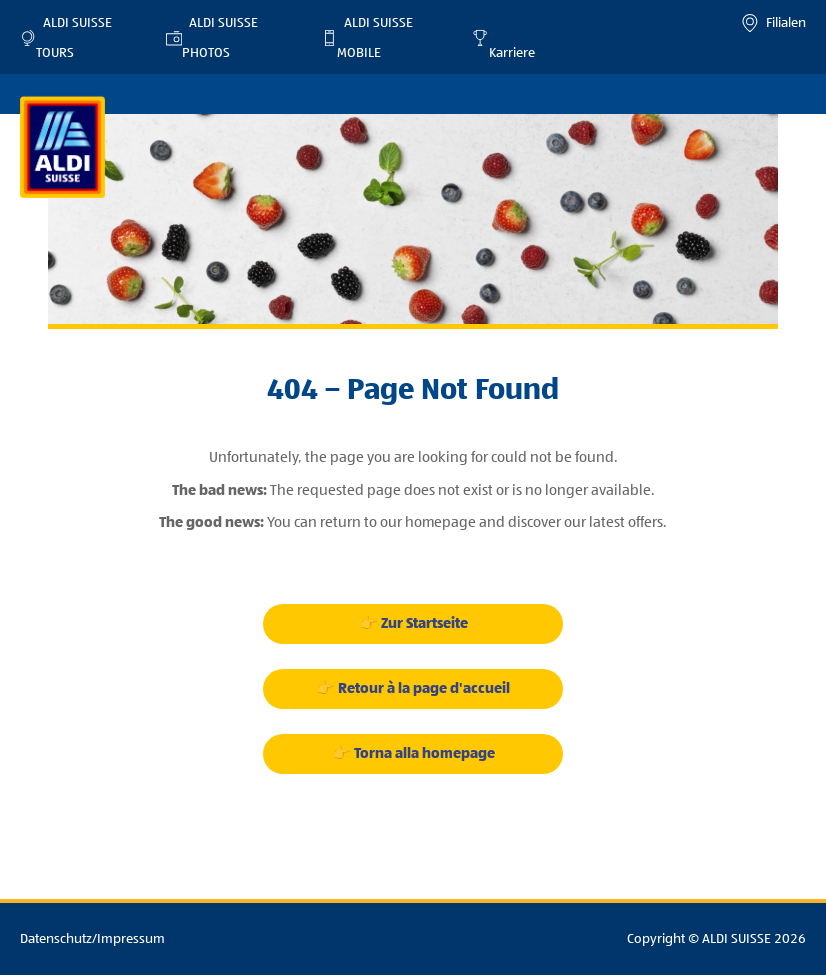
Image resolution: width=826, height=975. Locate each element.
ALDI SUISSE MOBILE (367, 38)
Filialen (773, 23)
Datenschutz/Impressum (92, 939)
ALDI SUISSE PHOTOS (212, 38)
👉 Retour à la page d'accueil (413, 688)
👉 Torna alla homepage (413, 753)
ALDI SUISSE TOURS (66, 38)
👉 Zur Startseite (413, 623)
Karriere (503, 38)
